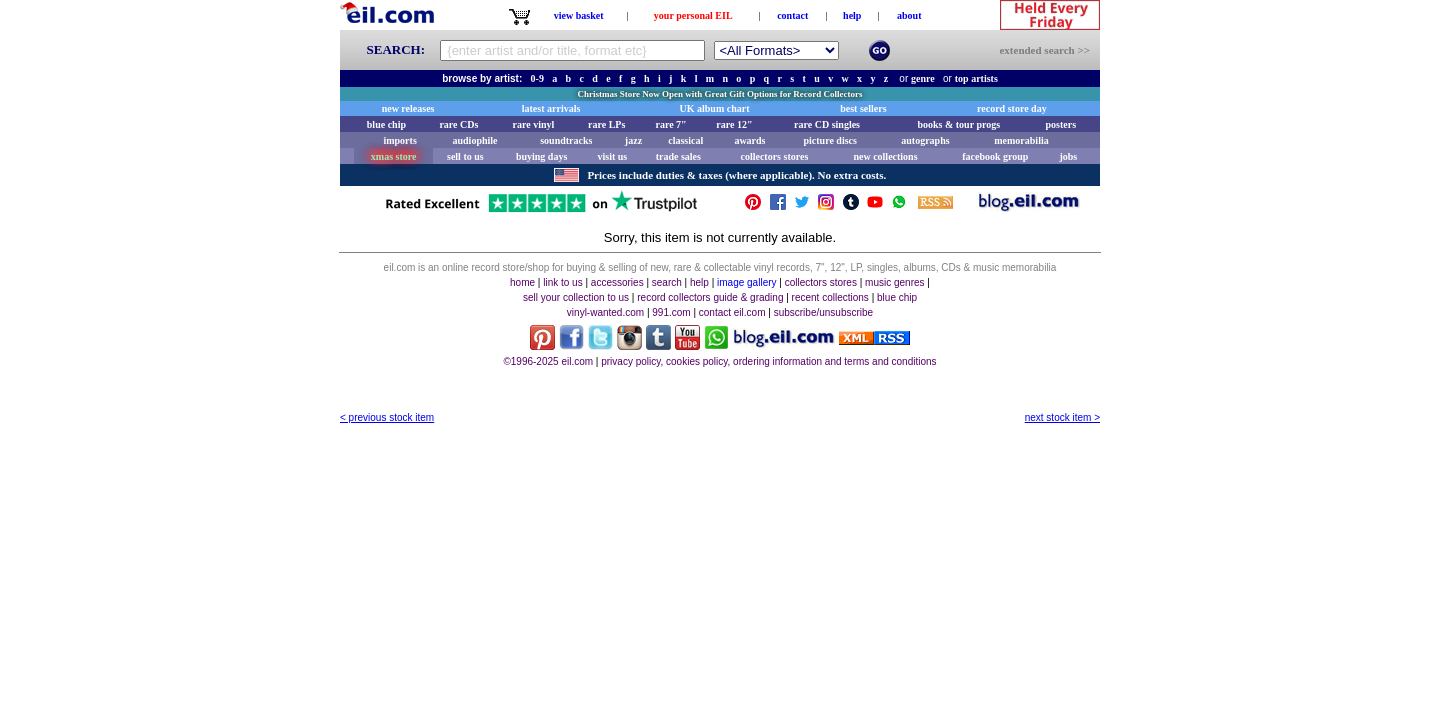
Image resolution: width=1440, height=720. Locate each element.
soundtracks (566, 140)
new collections (885, 156)
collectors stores (774, 156)
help (852, 15)
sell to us (465, 156)
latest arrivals (551, 108)
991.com (671, 312)
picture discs (829, 140)
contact (792, 15)
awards (749, 140)
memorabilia (1021, 140)
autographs (925, 140)
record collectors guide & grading (710, 297)
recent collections (830, 297)
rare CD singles (827, 124)
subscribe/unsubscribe (824, 312)
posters (1060, 124)
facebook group (995, 156)
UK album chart (715, 108)
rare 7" (670, 124)
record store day (1012, 108)
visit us (613, 156)
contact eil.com (732, 312)
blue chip (386, 124)
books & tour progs (958, 124)
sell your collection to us (576, 297)
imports (399, 140)
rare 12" (734, 124)
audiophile (475, 140)
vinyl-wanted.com (605, 312)
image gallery (746, 282)
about (909, 15)
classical (685, 140)
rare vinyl (534, 124)
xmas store (394, 156)
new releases (408, 108)
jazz (633, 140)
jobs (1068, 156)
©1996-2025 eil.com (548, 361)
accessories (617, 282)
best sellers (863, 108)
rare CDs (458, 124)
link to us (562, 282)
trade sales (678, 156)
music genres (894, 282)
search (667, 282)
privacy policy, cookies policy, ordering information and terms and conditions (768, 361)
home (522, 282)
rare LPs (606, 124)
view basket (579, 15)
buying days (541, 156)
